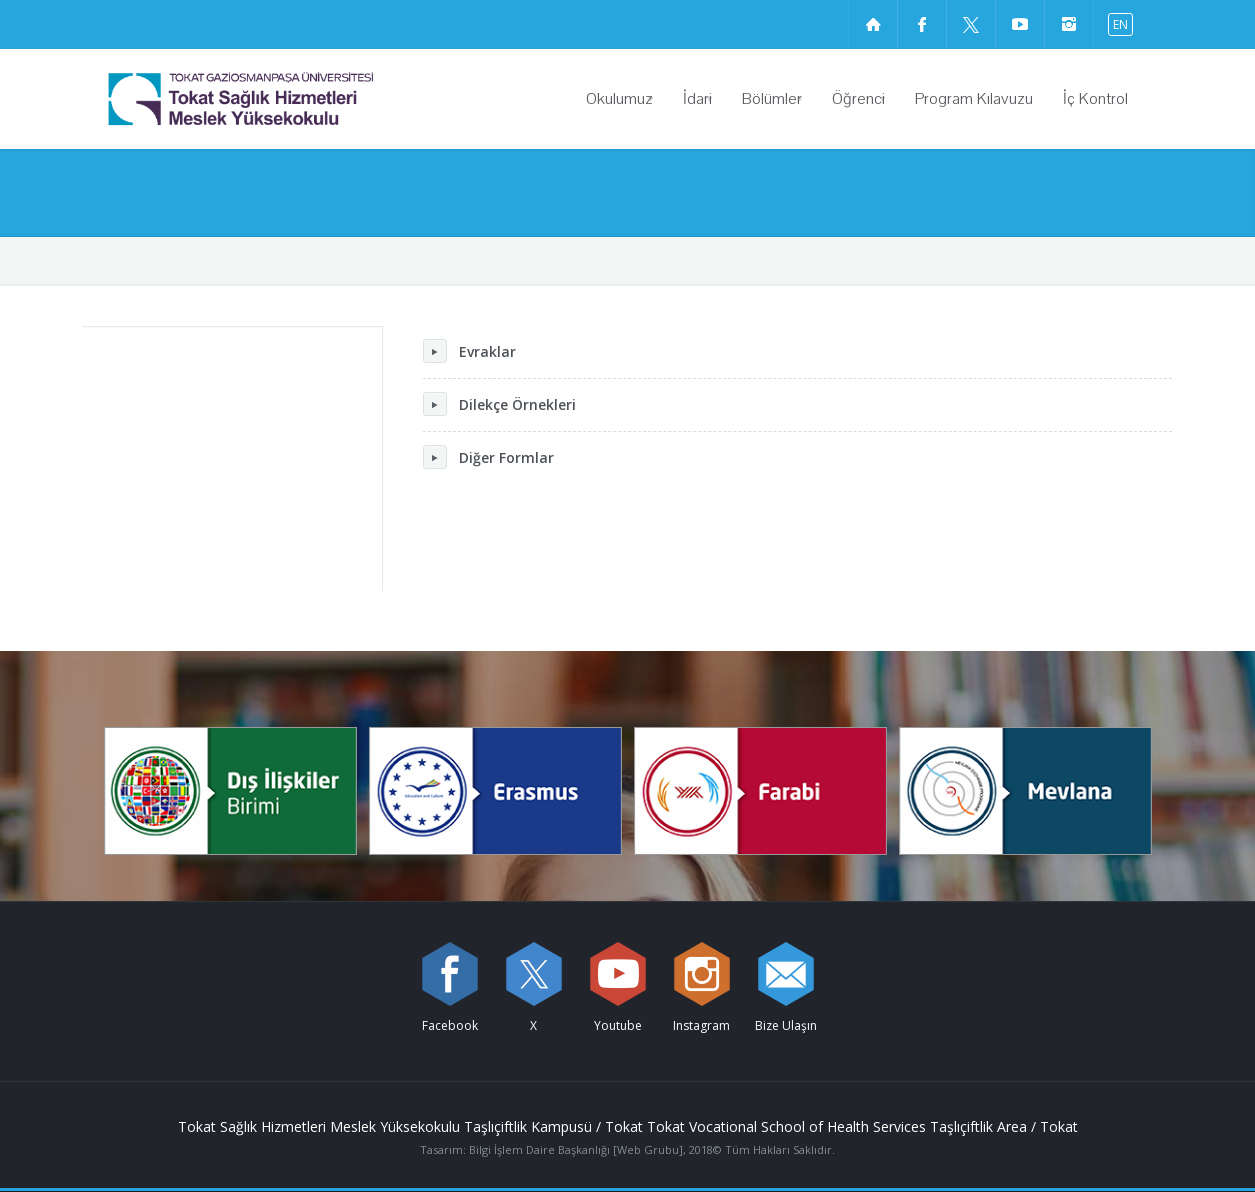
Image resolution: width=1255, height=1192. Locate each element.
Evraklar (469, 351)
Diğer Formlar (488, 457)
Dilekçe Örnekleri (499, 404)
